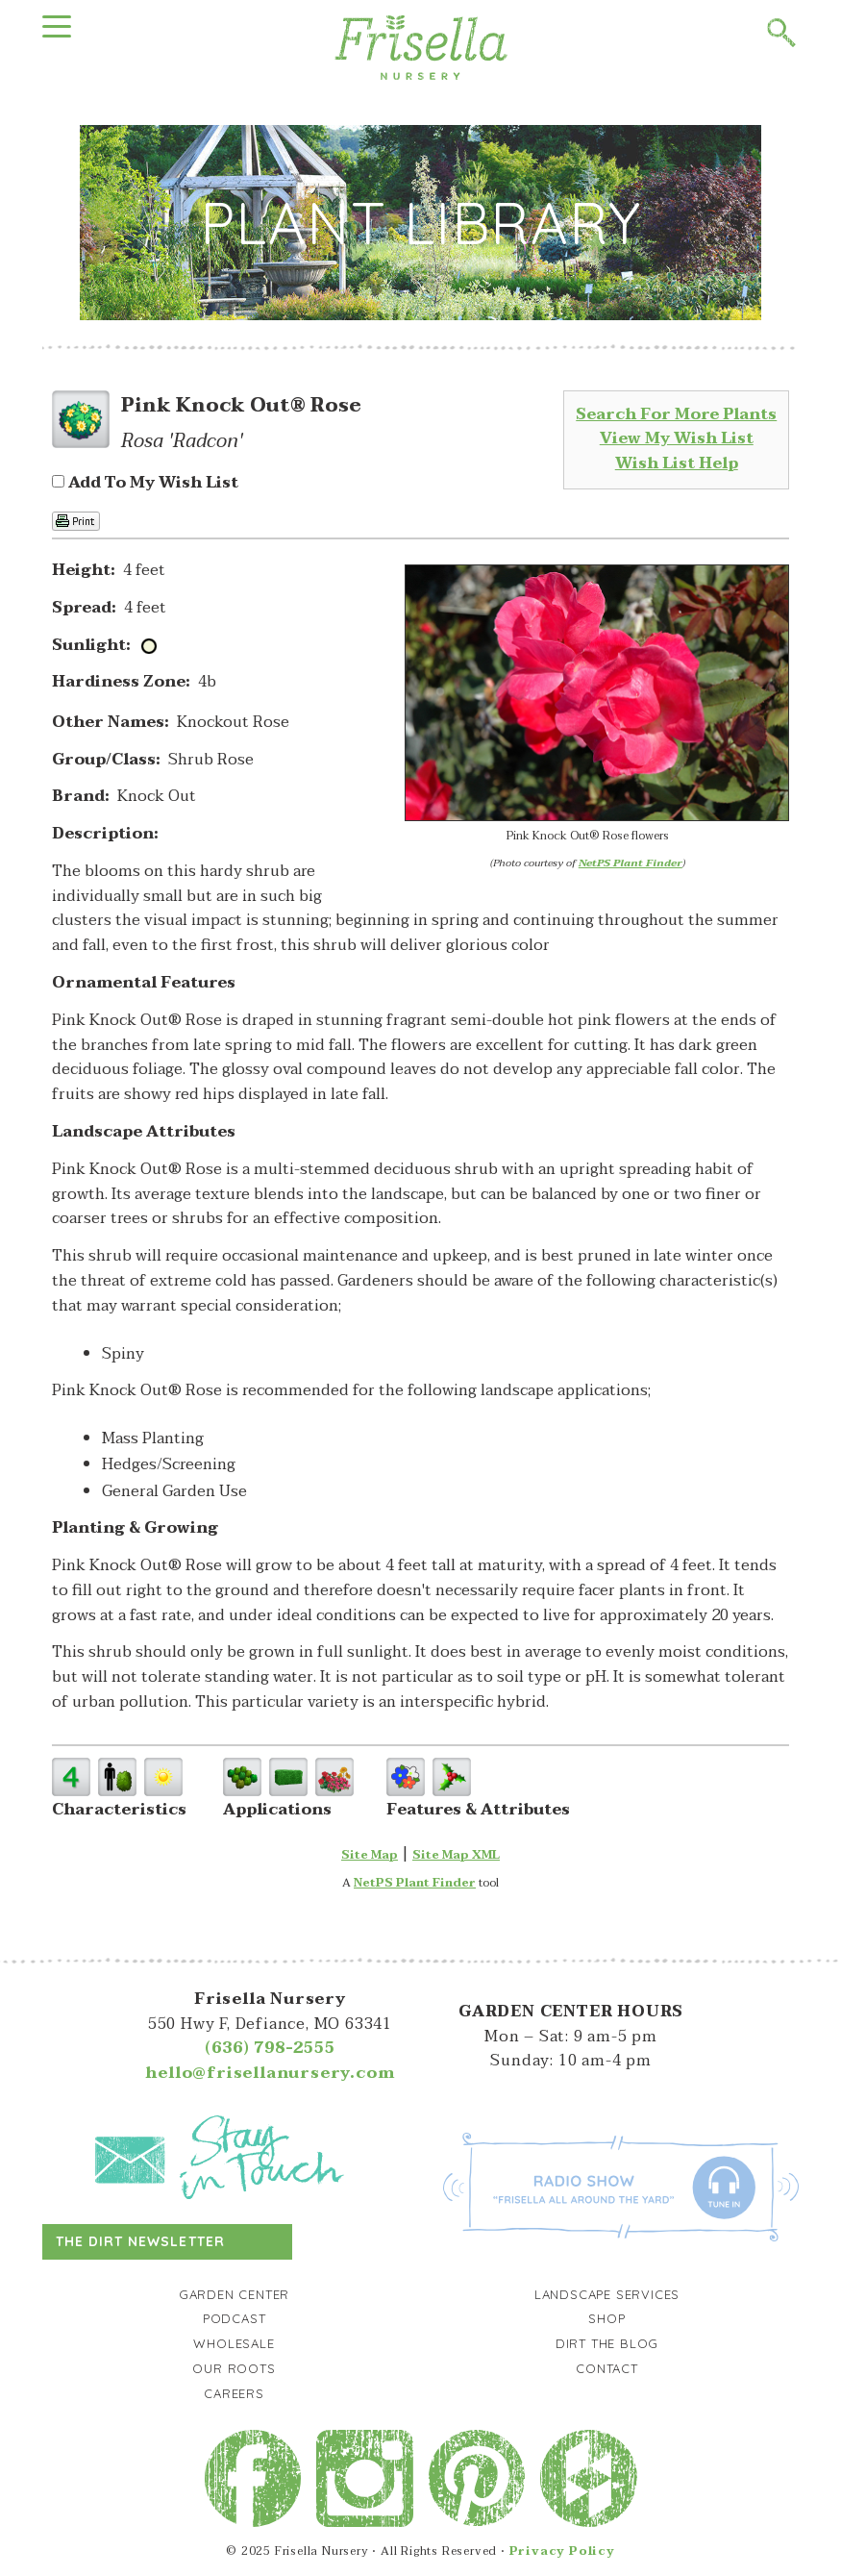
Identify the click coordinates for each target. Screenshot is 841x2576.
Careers (234, 2393)
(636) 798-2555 (269, 2048)
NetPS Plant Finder (630, 863)
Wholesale (233, 2343)
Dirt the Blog (607, 2343)
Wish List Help (676, 463)
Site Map (369, 1854)
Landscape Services (607, 2294)
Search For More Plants (676, 414)
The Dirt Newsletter (140, 2241)
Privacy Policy (562, 2551)
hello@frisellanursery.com (269, 2073)
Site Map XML (456, 1854)
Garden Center (234, 2294)
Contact (607, 2368)
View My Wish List (677, 438)
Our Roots (233, 2368)
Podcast (234, 2318)
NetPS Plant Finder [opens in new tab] (415, 1882)
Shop (606, 2318)
